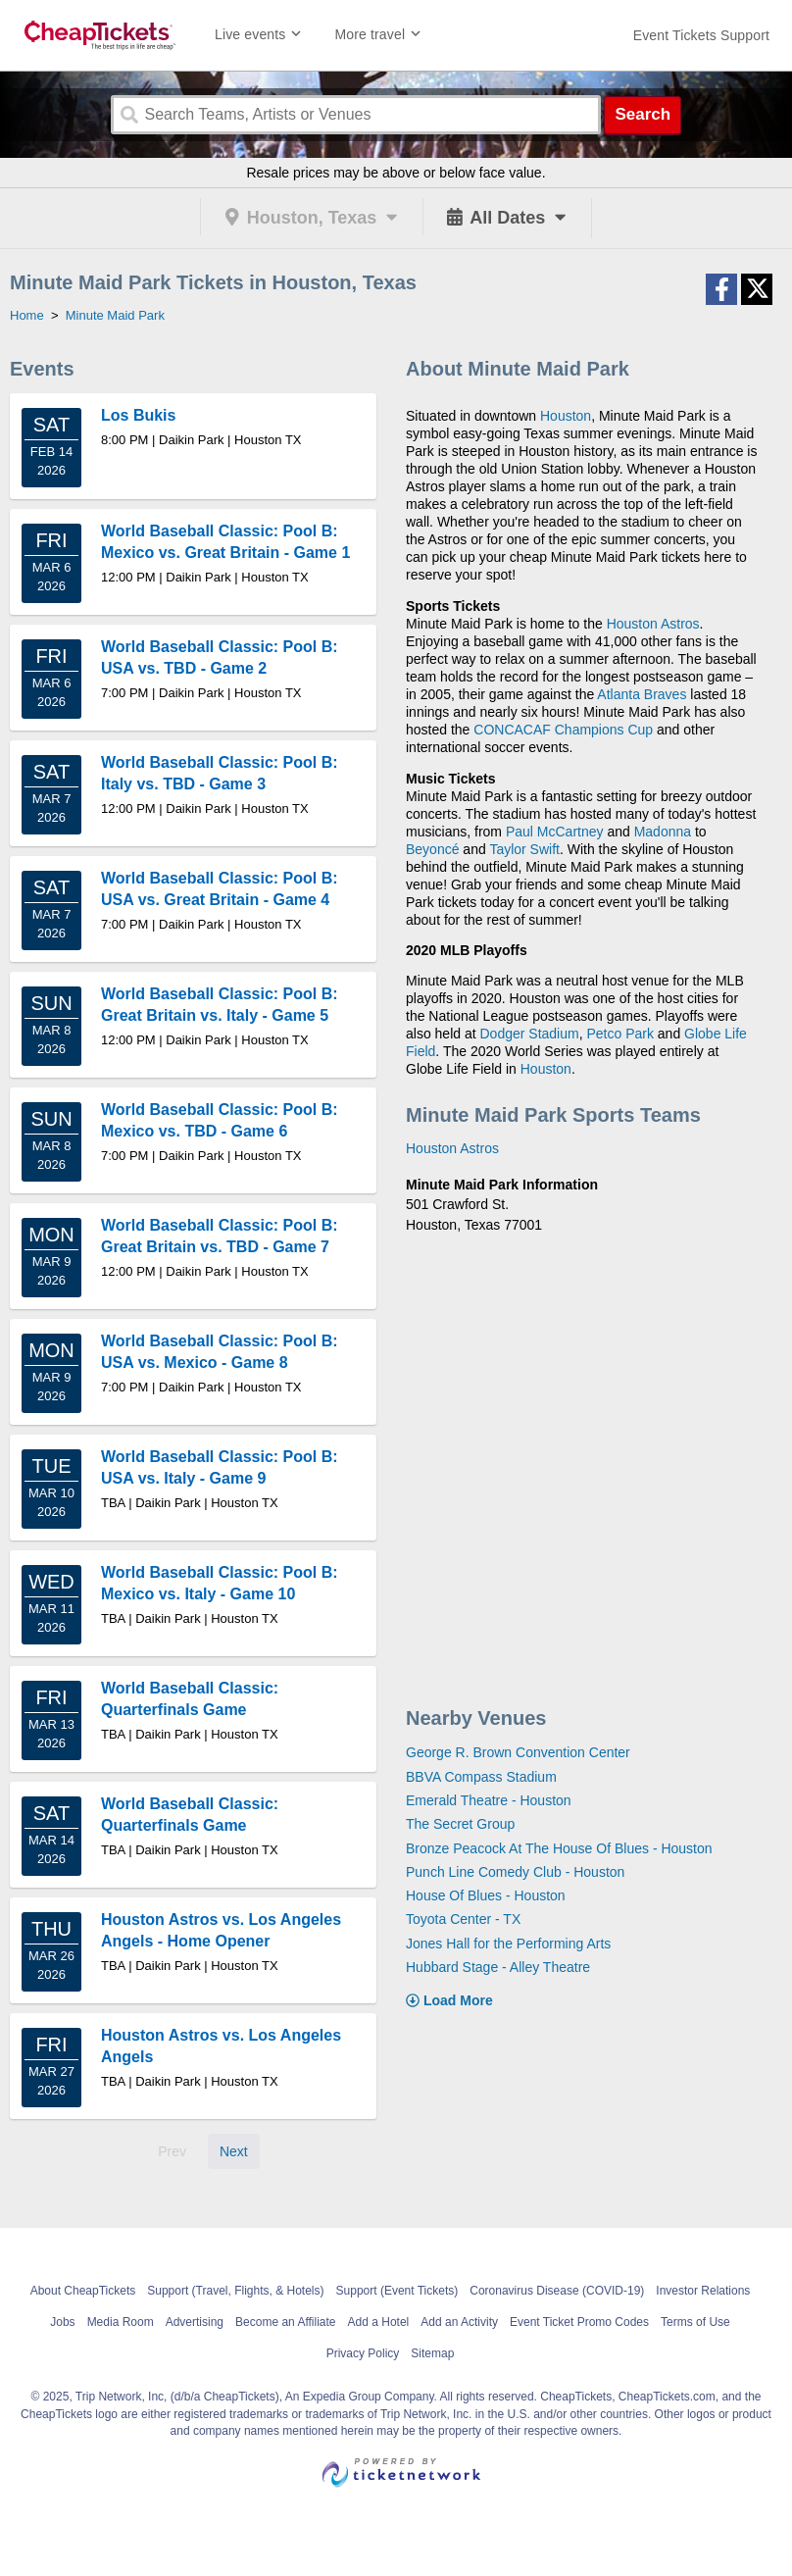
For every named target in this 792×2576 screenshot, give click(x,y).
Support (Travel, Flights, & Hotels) (235, 2291)
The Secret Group (460, 1824)
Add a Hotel (379, 2322)
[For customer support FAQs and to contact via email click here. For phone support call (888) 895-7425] (701, 35)
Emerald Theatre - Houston (488, 1800)
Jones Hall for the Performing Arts (508, 1943)
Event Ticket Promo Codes (579, 2322)
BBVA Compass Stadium (481, 1777)
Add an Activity (459, 2322)
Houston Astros (653, 623)
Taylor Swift (524, 849)
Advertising (194, 2322)
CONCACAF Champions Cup (563, 729)
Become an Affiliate (285, 2322)
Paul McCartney (555, 831)
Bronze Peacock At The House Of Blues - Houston (559, 1848)
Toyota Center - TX (463, 1919)
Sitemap (432, 2353)
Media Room (120, 2322)
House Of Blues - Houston (486, 1895)
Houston (565, 416)
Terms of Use (695, 2322)
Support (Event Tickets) (397, 2291)
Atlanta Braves (641, 694)
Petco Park (619, 1033)
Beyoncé (432, 849)
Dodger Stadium (529, 1033)
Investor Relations (703, 2291)
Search (642, 114)
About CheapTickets (83, 2291)
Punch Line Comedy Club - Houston (515, 1872)
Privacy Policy (363, 2353)
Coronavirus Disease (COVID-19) (557, 2291)
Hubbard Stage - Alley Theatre (498, 1967)
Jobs (62, 2322)
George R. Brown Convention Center (518, 1752)
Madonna (662, 831)
